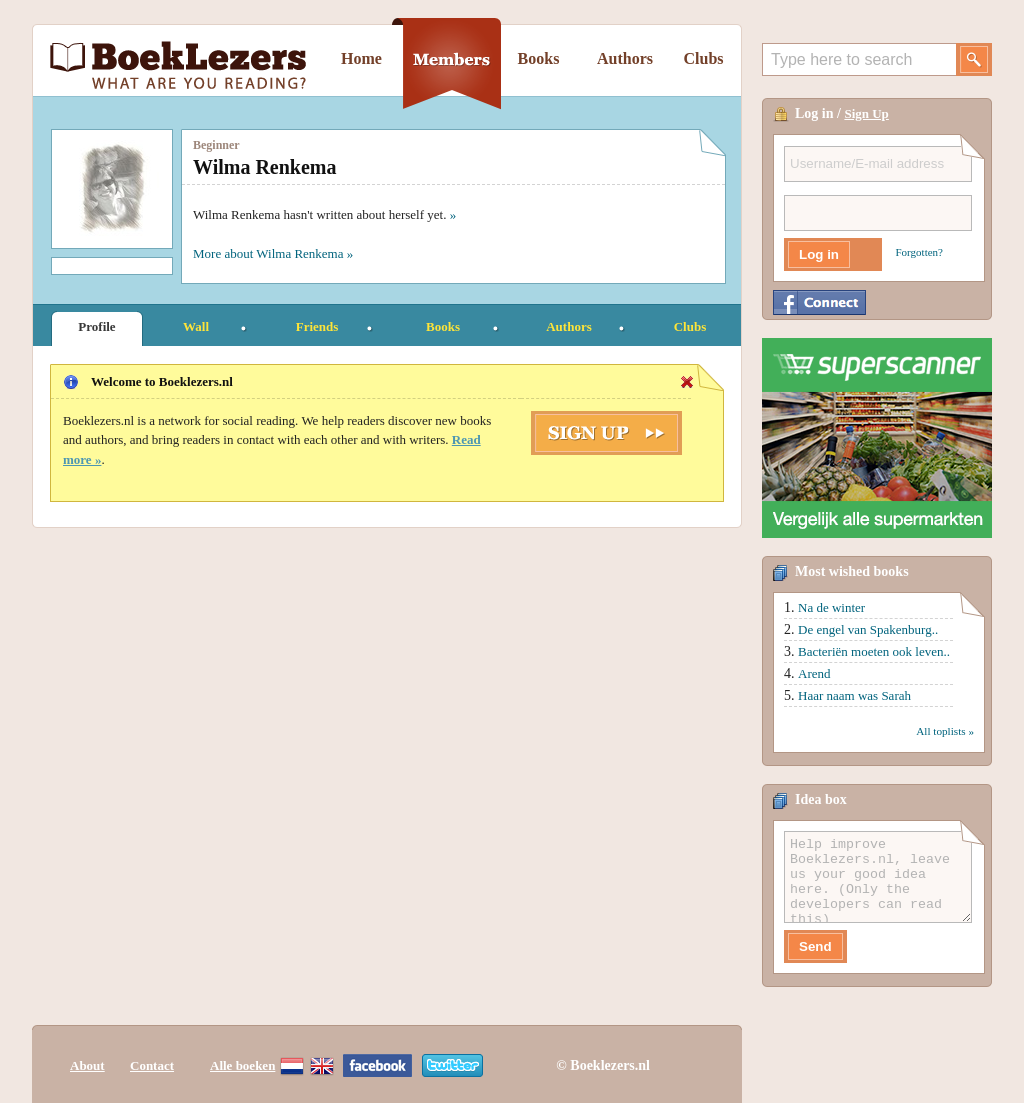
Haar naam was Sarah (854, 695)
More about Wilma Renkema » (273, 253)
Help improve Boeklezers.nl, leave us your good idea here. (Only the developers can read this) (878, 877)
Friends (317, 326)
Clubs (703, 58)
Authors (625, 58)
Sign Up (866, 113)
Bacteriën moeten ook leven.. (874, 651)
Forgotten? (919, 252)
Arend (814, 673)
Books (539, 58)
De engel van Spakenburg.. (868, 629)
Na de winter (831, 607)
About (87, 1065)
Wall (196, 326)
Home (361, 58)
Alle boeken (242, 1065)
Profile (96, 326)
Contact (152, 1065)
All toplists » (945, 731)
